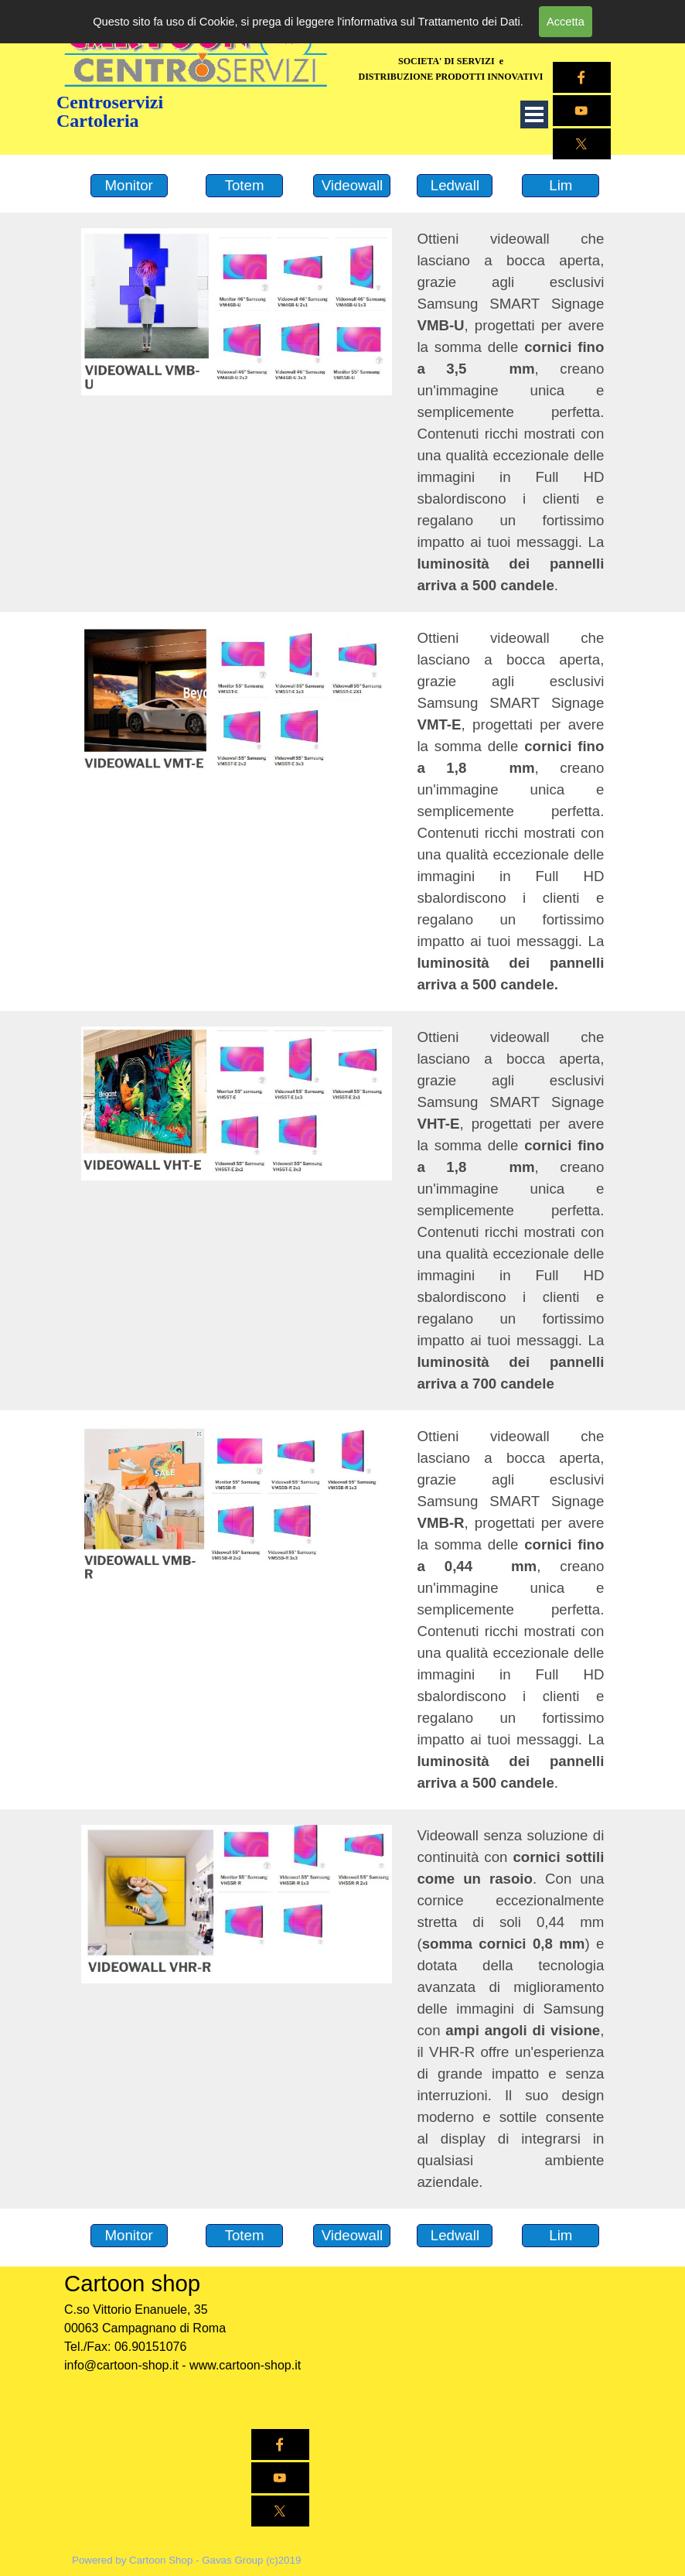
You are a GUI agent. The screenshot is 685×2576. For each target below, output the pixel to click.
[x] (582, 143)
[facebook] (582, 77)
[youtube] (280, 2477)
